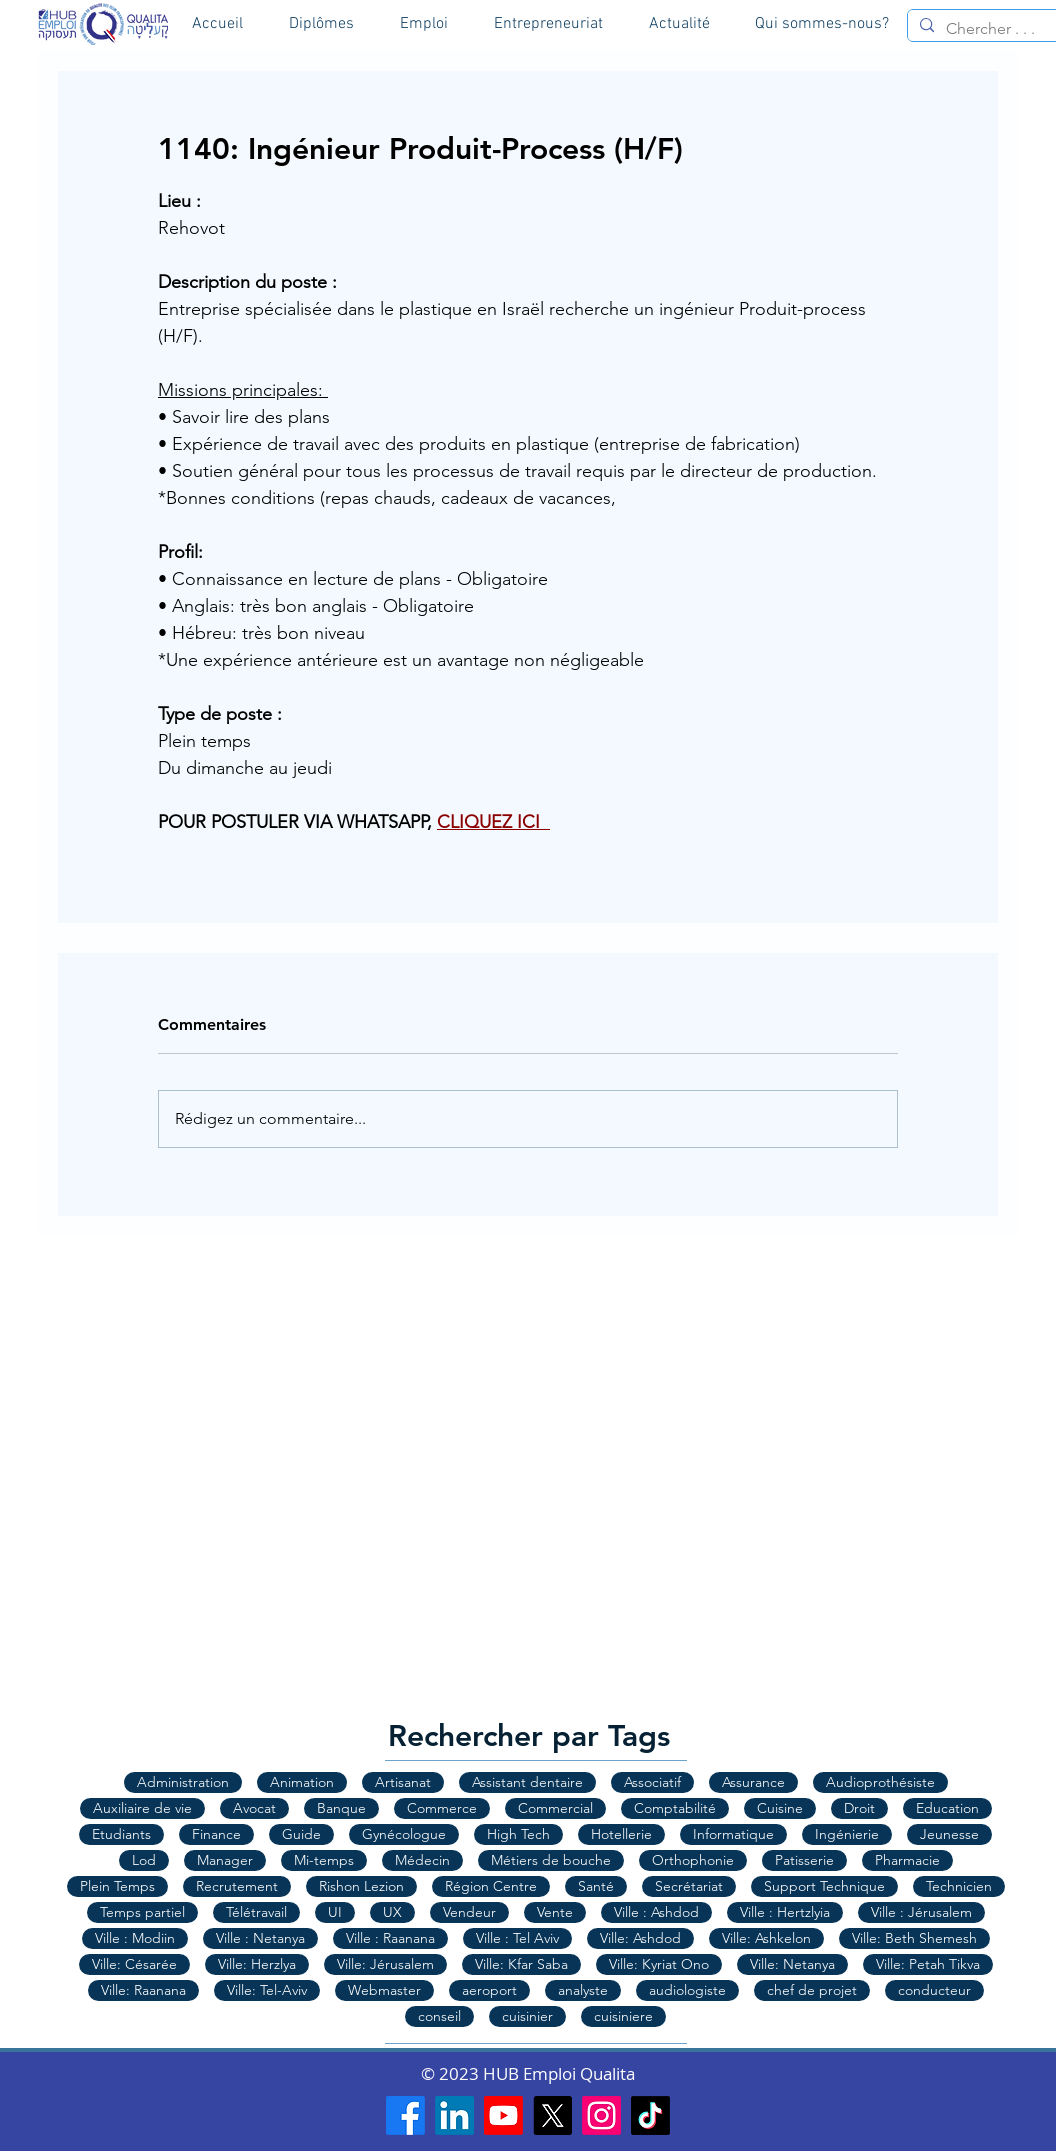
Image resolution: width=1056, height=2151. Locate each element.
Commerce (442, 1808)
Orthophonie (693, 1860)
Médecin (422, 1860)
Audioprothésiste (880, 1782)
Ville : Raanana (390, 1938)
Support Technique (824, 1886)
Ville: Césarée (134, 1964)
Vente (555, 1912)
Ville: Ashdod (640, 1938)
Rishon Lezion (361, 1886)
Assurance (753, 1782)
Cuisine (780, 1808)
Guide (301, 1834)
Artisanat (403, 1782)
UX (392, 1912)
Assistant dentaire (527, 1782)
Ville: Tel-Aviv (267, 1990)
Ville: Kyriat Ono (659, 1964)
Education (947, 1808)
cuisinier (527, 2016)
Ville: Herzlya (257, 1964)
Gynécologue (404, 1834)
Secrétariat (689, 1886)
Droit (859, 1808)
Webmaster (384, 1990)
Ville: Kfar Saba (521, 1964)
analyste (583, 1990)
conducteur (934, 1990)
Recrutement (237, 1886)
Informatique (733, 1834)
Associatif (652, 1782)
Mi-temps (324, 1860)
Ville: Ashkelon (766, 1938)
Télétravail (256, 1912)
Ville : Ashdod (656, 1912)
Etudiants (121, 1834)
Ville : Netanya (260, 1938)
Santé (596, 1886)
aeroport (489, 1990)
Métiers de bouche (551, 1860)
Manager (225, 1860)
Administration (183, 1782)
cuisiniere (623, 2016)
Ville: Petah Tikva (928, 1964)
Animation (302, 1782)
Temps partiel (142, 1912)
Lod (144, 1860)
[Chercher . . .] (998, 29)
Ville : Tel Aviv (517, 1938)
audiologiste (687, 1990)
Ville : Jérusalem (921, 1912)
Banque (341, 1808)
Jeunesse (949, 1834)
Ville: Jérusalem (385, 1964)
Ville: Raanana (143, 1990)
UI (335, 1912)
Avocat (254, 1808)
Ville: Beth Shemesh (914, 1938)
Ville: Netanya (792, 1964)
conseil (439, 2016)
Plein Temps (117, 1886)
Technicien (959, 1886)
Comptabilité (675, 1808)
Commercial (555, 1808)
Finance (216, 1834)
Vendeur (469, 1912)
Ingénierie (847, 1834)
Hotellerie (621, 1834)
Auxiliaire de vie (142, 1808)
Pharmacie (907, 1860)
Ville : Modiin (135, 1938)
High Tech (518, 1834)
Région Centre (491, 1886)
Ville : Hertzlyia (785, 1912)
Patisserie (804, 1860)
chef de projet (812, 1990)
